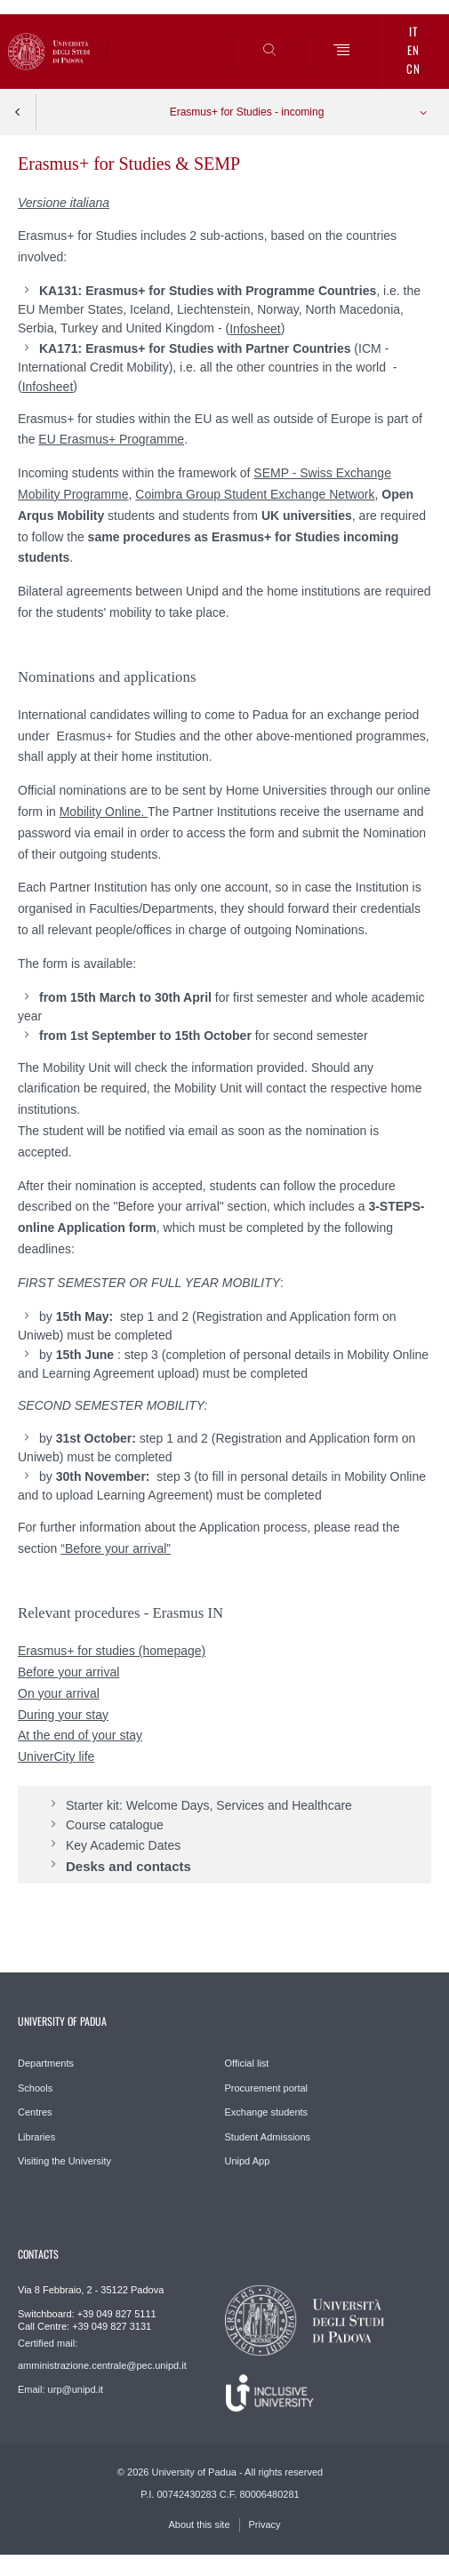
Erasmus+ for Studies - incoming (247, 112)
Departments (46, 2063)
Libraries (36, 2137)
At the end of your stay (80, 1735)
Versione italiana (63, 203)
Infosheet (255, 329)
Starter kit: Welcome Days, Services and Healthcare (209, 1805)
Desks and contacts (128, 1865)
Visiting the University (64, 2161)
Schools (35, 2088)
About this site (198, 2524)
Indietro (18, 112)
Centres (35, 2112)
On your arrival (59, 1693)
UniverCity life (56, 1756)
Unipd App (247, 2161)
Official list (247, 2063)
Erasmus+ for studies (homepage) (111, 1651)
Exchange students (267, 2112)
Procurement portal (267, 2088)
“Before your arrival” (115, 1548)
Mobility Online (100, 811)
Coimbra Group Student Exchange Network (254, 494)
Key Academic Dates (123, 1845)
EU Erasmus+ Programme (111, 439)
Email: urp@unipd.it (60, 2389)
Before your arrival (68, 1672)
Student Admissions (268, 2137)
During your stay (63, 1715)
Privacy (265, 2524)
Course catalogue (115, 1825)
